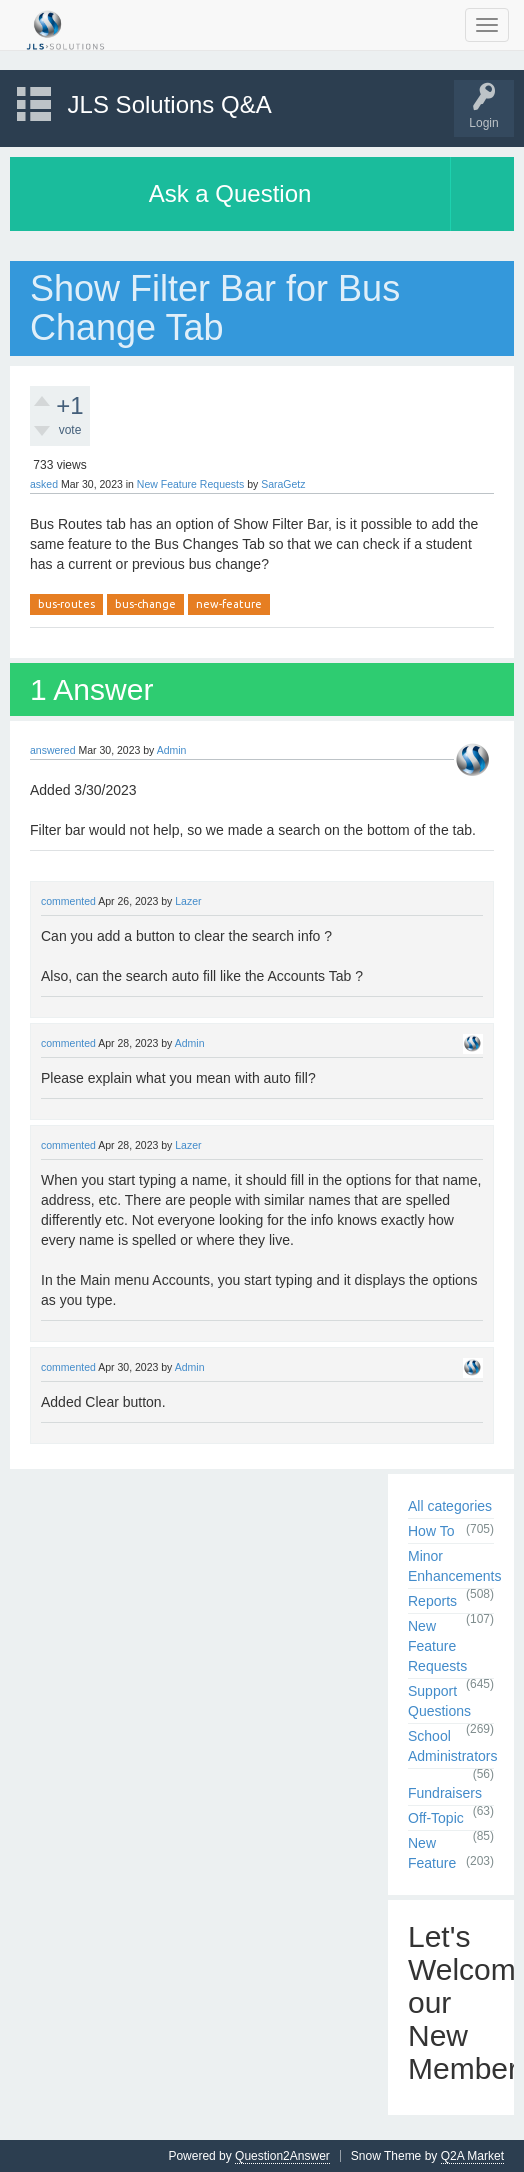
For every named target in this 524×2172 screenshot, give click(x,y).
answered (53, 750)
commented (68, 901)
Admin (172, 750)
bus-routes (66, 604)
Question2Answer (282, 2156)
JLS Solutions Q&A (170, 104)
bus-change (145, 604)
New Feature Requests (190, 484)
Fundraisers (445, 1793)
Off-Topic (436, 1818)
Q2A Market (472, 2156)
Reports (432, 1601)
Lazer (188, 901)
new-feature (229, 604)
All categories (450, 1506)
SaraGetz (283, 484)
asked (44, 484)
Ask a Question (230, 193)
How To (431, 1531)
